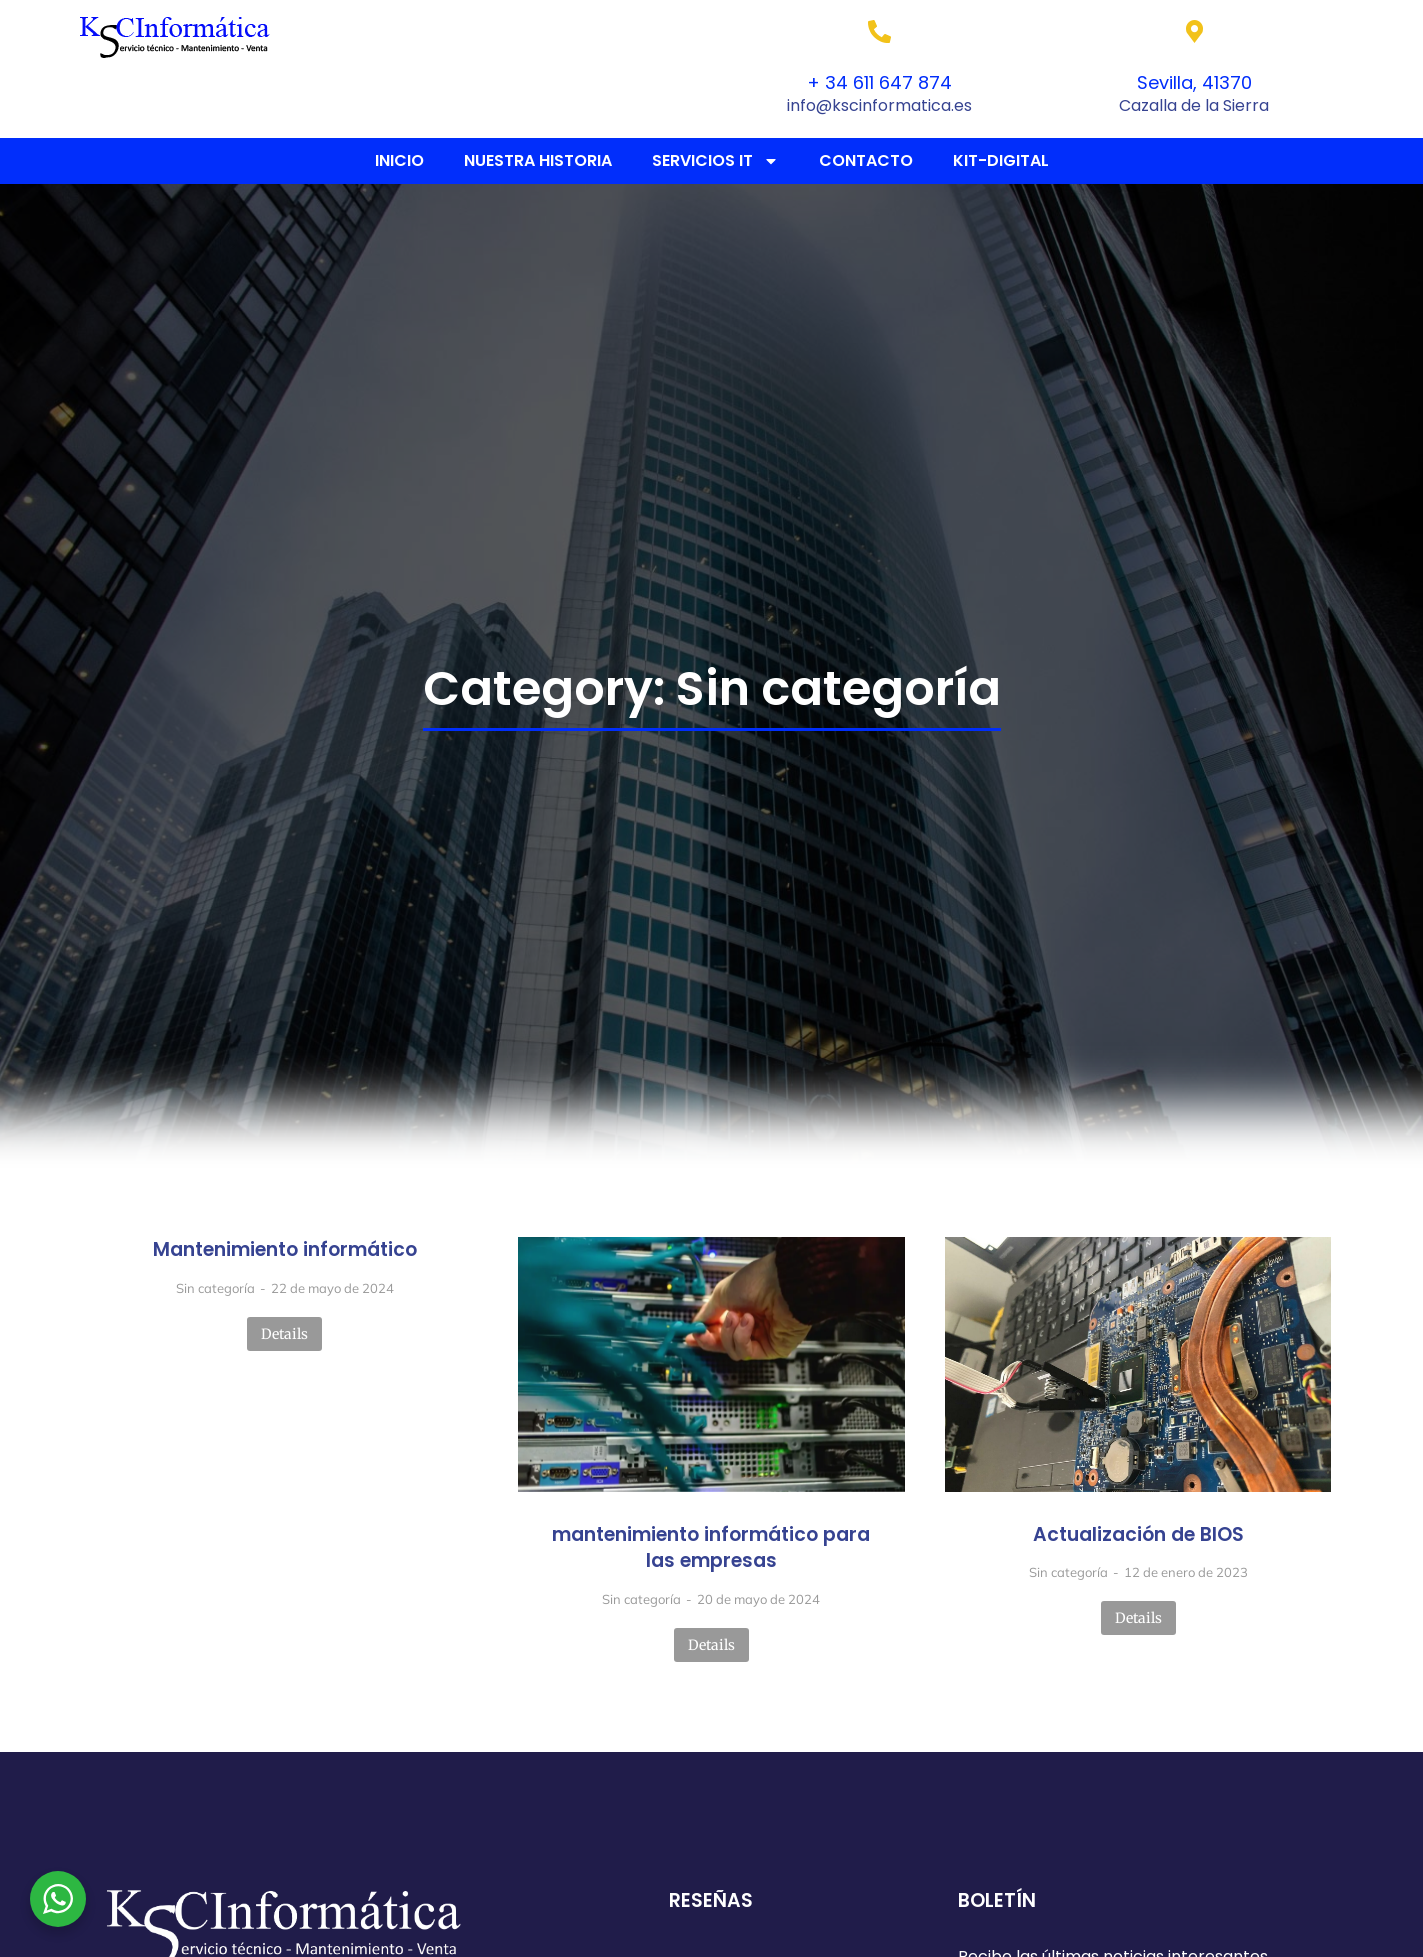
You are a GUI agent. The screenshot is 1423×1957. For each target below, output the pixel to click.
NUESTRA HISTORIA (538, 160)
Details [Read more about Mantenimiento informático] (284, 1334)
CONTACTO (866, 160)
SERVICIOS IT (715, 161)
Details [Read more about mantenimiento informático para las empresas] (711, 1645)
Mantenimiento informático (285, 1250)
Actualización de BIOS (1138, 1535)
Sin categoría (215, 1288)
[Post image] (711, 1364)
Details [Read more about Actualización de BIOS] (1138, 1618)
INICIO (399, 160)
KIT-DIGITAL (1001, 160)
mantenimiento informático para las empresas (711, 1548)
